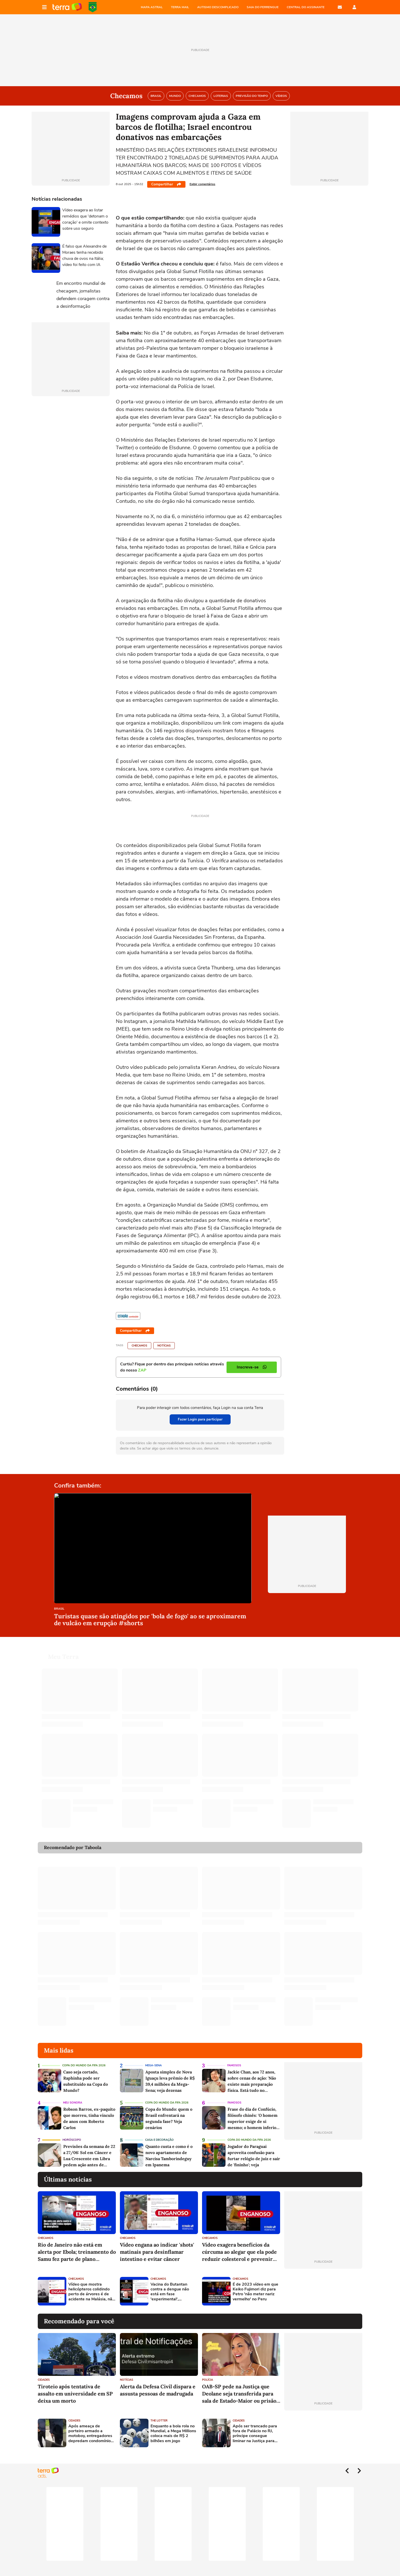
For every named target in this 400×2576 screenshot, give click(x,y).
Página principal (67, 7)
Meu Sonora (72, 2096)
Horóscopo (71, 2134)
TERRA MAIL (180, 7)
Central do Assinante (305, 7)
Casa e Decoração (159, 2134)
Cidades (44, 2374)
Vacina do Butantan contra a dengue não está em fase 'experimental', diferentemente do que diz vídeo (172, 2286)
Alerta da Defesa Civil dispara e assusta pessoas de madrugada (157, 2384)
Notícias (164, 1346)
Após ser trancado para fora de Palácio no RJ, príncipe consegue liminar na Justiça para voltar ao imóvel (255, 2427)
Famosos (234, 2059)
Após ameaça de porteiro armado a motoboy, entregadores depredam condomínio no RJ (90, 2427)
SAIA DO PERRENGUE (263, 7)
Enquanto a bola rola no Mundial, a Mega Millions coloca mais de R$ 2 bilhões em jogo (173, 2427)
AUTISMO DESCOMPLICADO (218, 7)
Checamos (139, 1346)
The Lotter (159, 2414)
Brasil (59, 1609)
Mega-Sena (153, 2059)
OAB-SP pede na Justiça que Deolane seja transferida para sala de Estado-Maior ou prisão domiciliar (239, 2387)
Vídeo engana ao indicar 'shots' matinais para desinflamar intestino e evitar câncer (157, 2245)
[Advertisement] (323, 2285)
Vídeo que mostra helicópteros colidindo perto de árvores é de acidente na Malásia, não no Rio (91, 2286)
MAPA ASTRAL (152, 7)
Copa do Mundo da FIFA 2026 (93, 7)
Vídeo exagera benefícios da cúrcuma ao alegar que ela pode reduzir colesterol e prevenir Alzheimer (239, 2246)
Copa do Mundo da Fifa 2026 (84, 2059)
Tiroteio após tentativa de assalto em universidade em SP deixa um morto (75, 2387)
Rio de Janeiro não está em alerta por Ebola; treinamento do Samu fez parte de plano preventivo (77, 2246)
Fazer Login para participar (200, 1419)
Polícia (207, 2374)
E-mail (340, 7)
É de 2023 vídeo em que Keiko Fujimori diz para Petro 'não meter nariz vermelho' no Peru (255, 2286)
